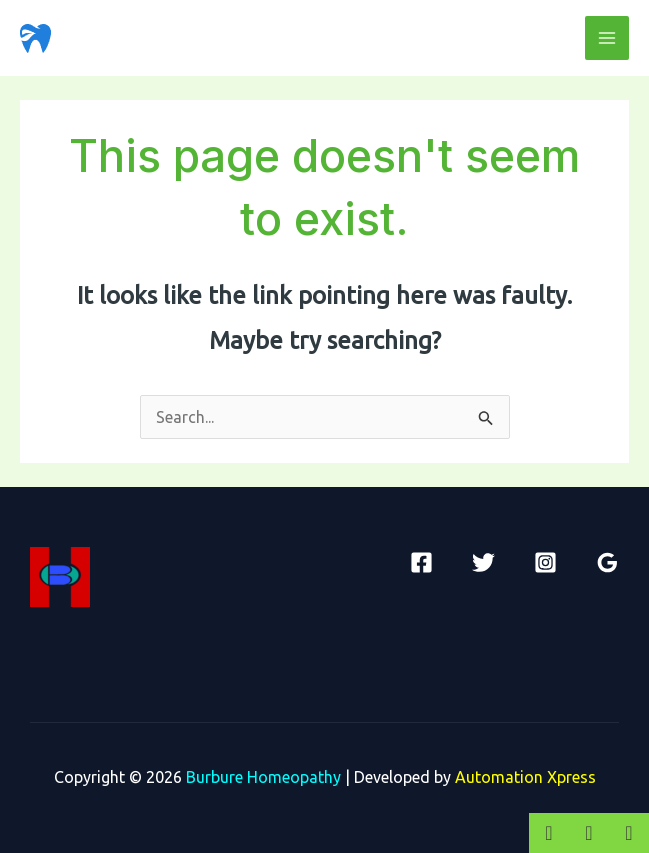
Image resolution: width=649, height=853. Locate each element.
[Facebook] (421, 562)
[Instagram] (545, 562)
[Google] (607, 562)
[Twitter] (483, 562)
